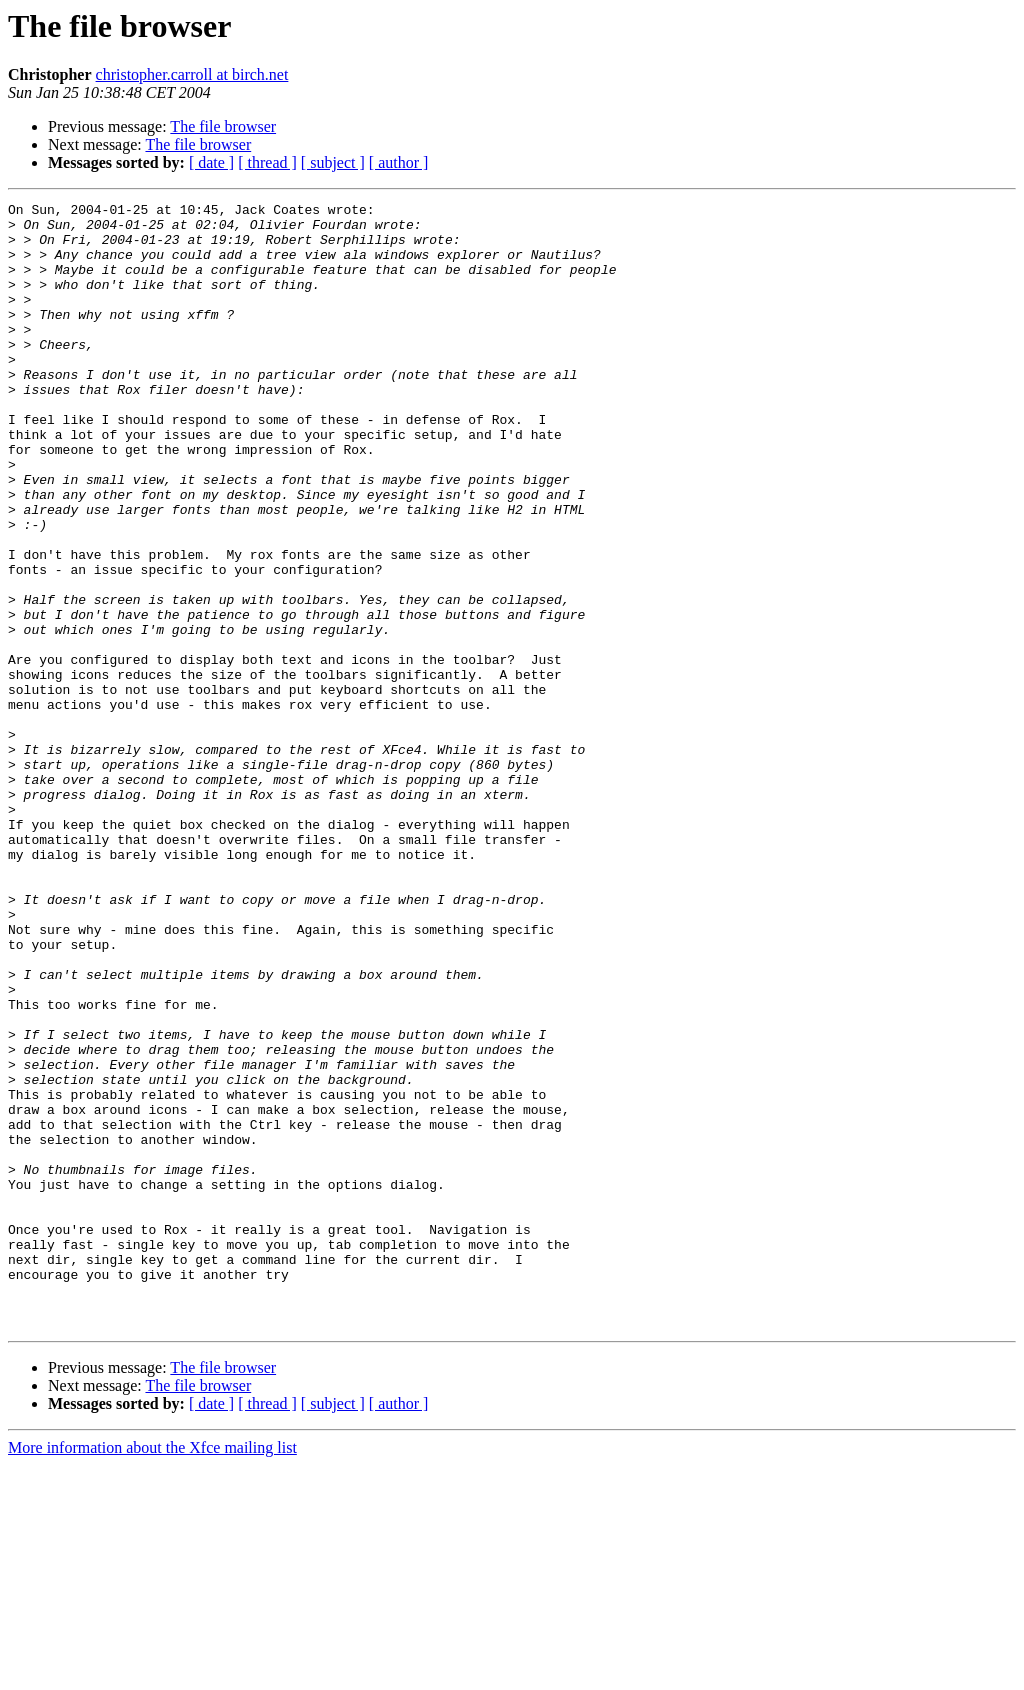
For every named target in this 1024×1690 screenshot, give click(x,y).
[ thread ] (267, 162)
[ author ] (399, 162)
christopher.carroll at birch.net (192, 74)
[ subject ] (333, 162)
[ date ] (211, 162)
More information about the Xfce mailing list (152, 1672)
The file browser (223, 126)
